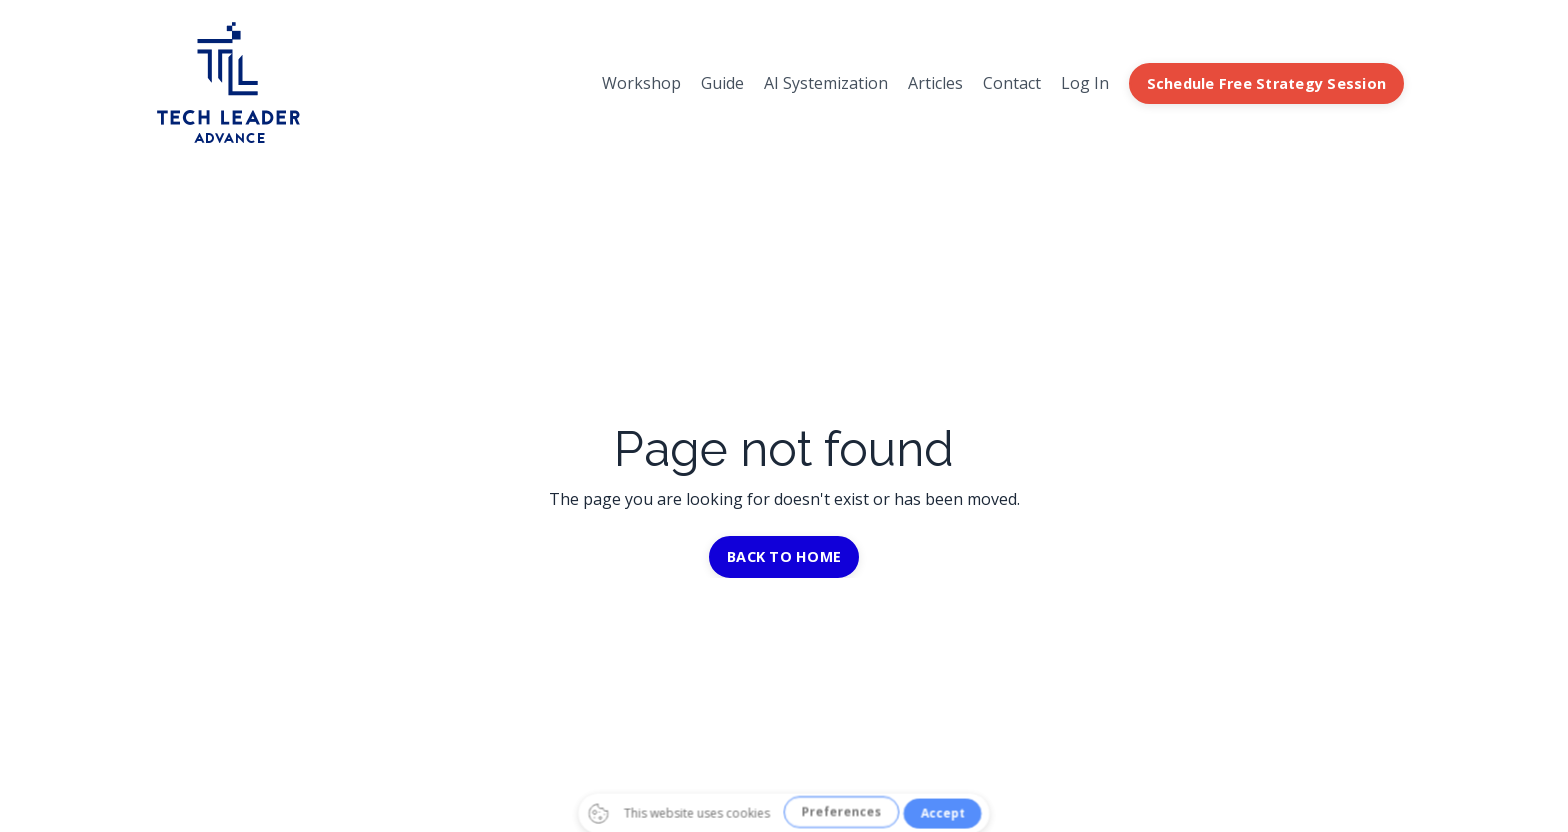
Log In (1085, 83)
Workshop (641, 83)
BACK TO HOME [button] (784, 556)
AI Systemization (826, 83)
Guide (722, 83)
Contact (1012, 83)
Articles (935, 83)
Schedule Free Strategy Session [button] (1267, 83)
